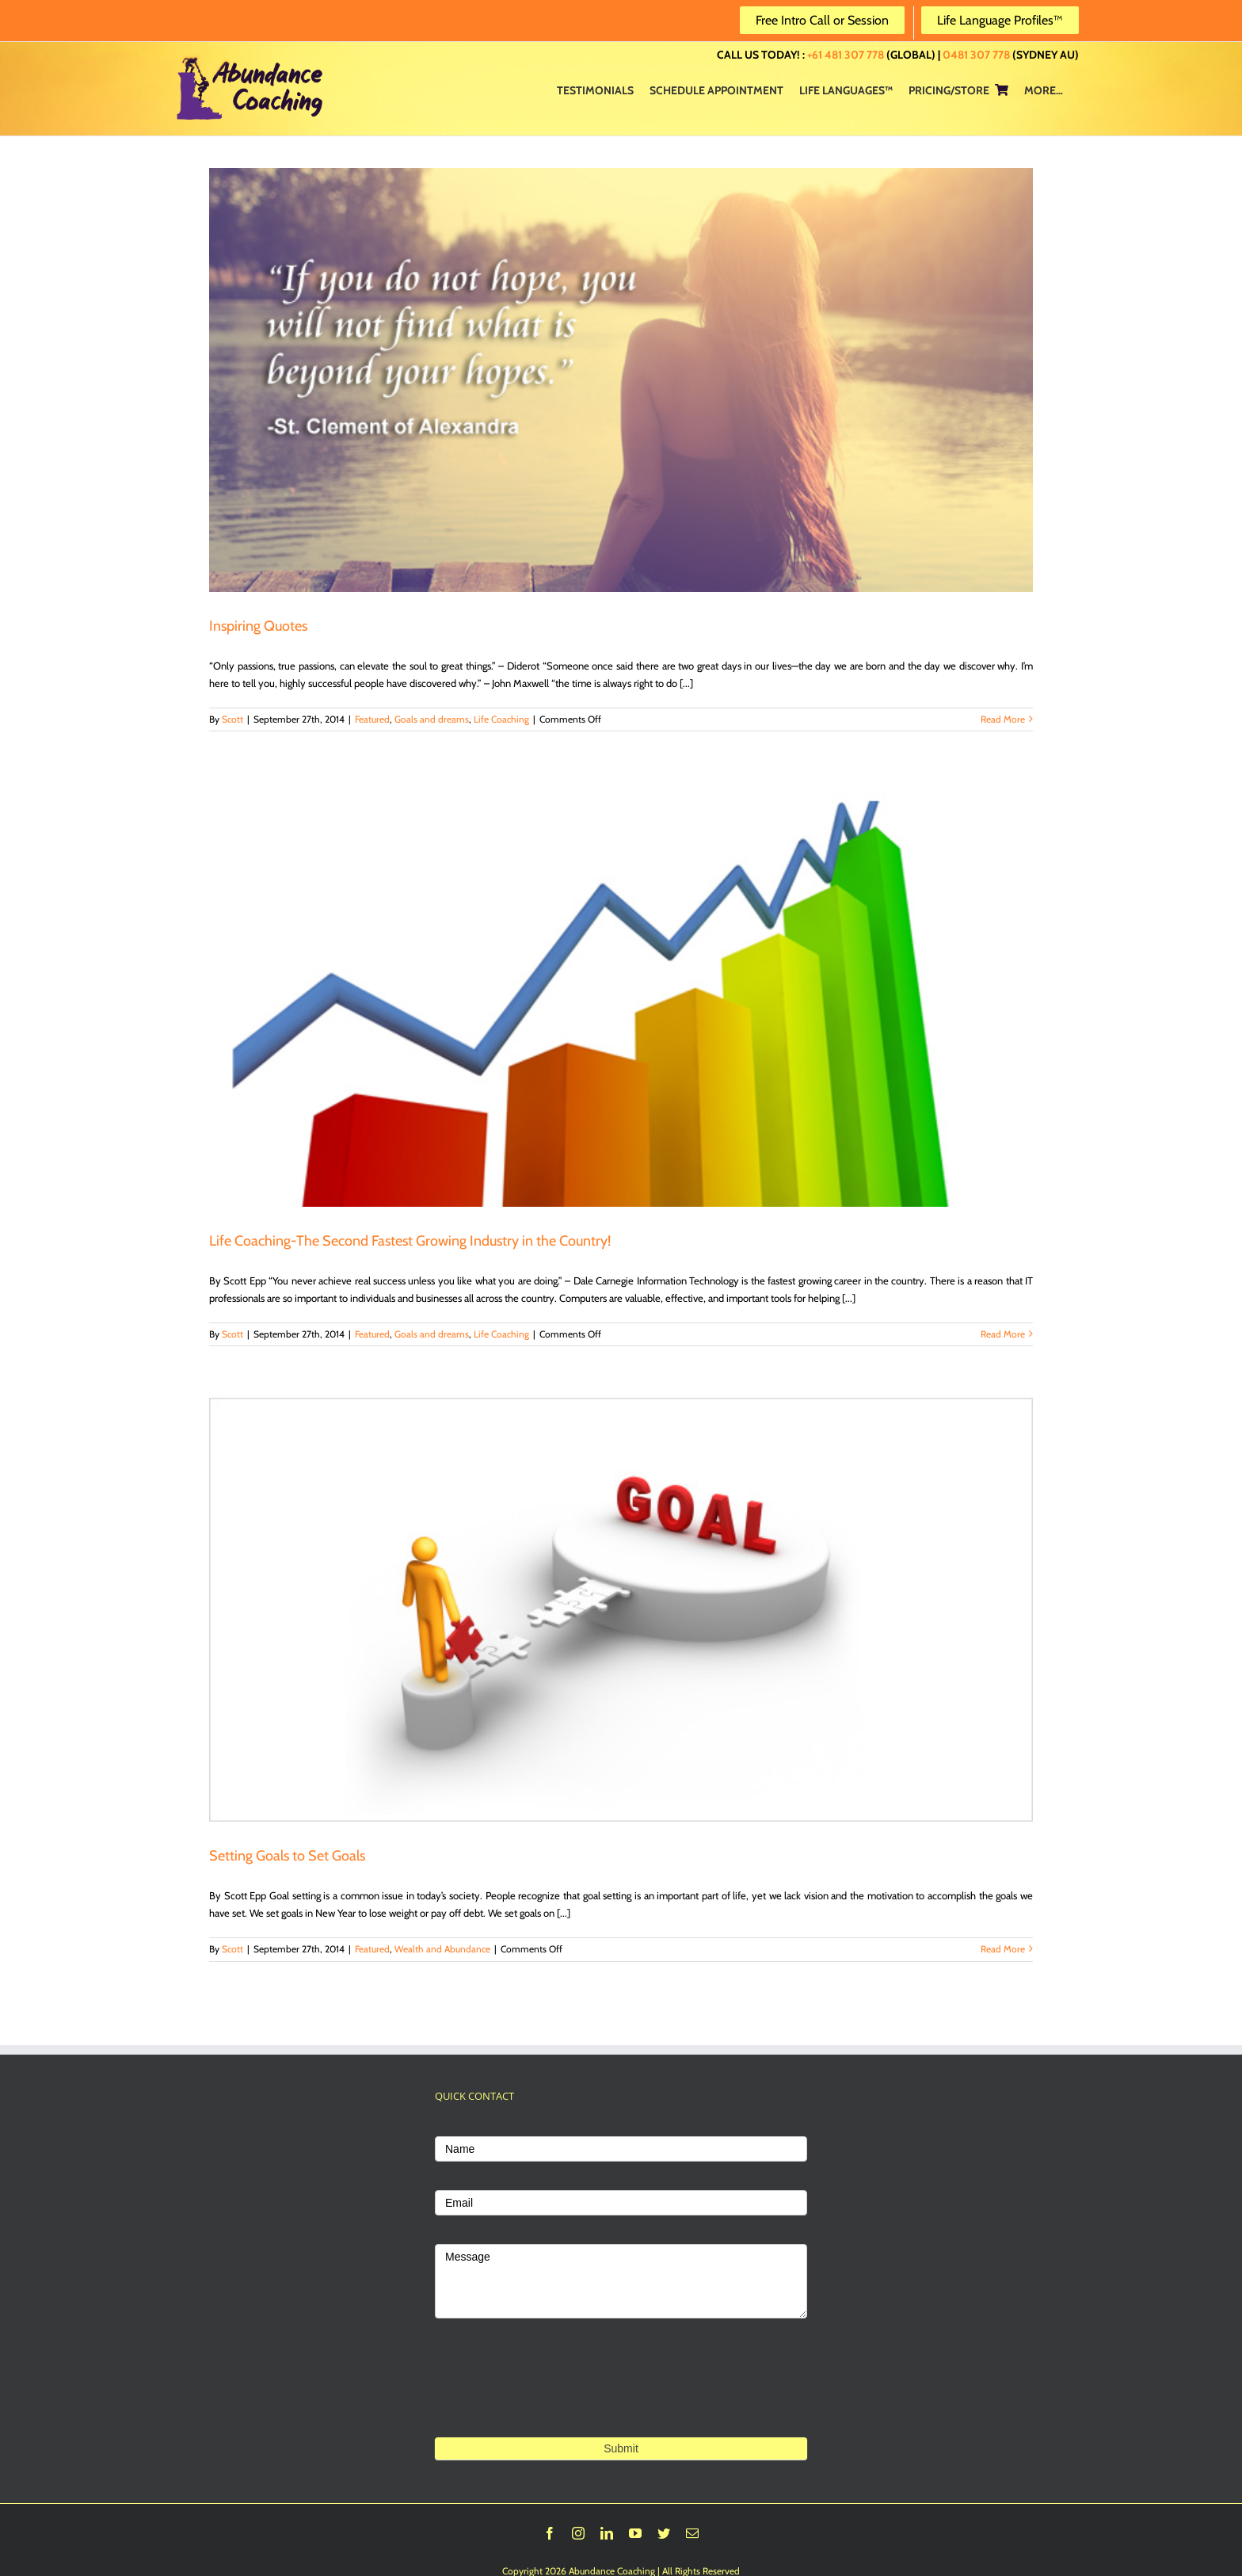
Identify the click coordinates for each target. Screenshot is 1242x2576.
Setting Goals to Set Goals (287, 1855)
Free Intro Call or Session (822, 20)
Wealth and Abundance (442, 1949)
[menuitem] (595, 89)
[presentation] (555, 2402)
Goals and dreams (431, 719)
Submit (621, 2448)
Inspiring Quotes (258, 626)
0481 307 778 (976, 55)
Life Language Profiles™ (1000, 20)
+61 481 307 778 (845, 55)
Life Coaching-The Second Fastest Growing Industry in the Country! (410, 1241)
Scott (232, 719)
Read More (1003, 719)
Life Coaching (501, 719)
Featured (372, 719)
